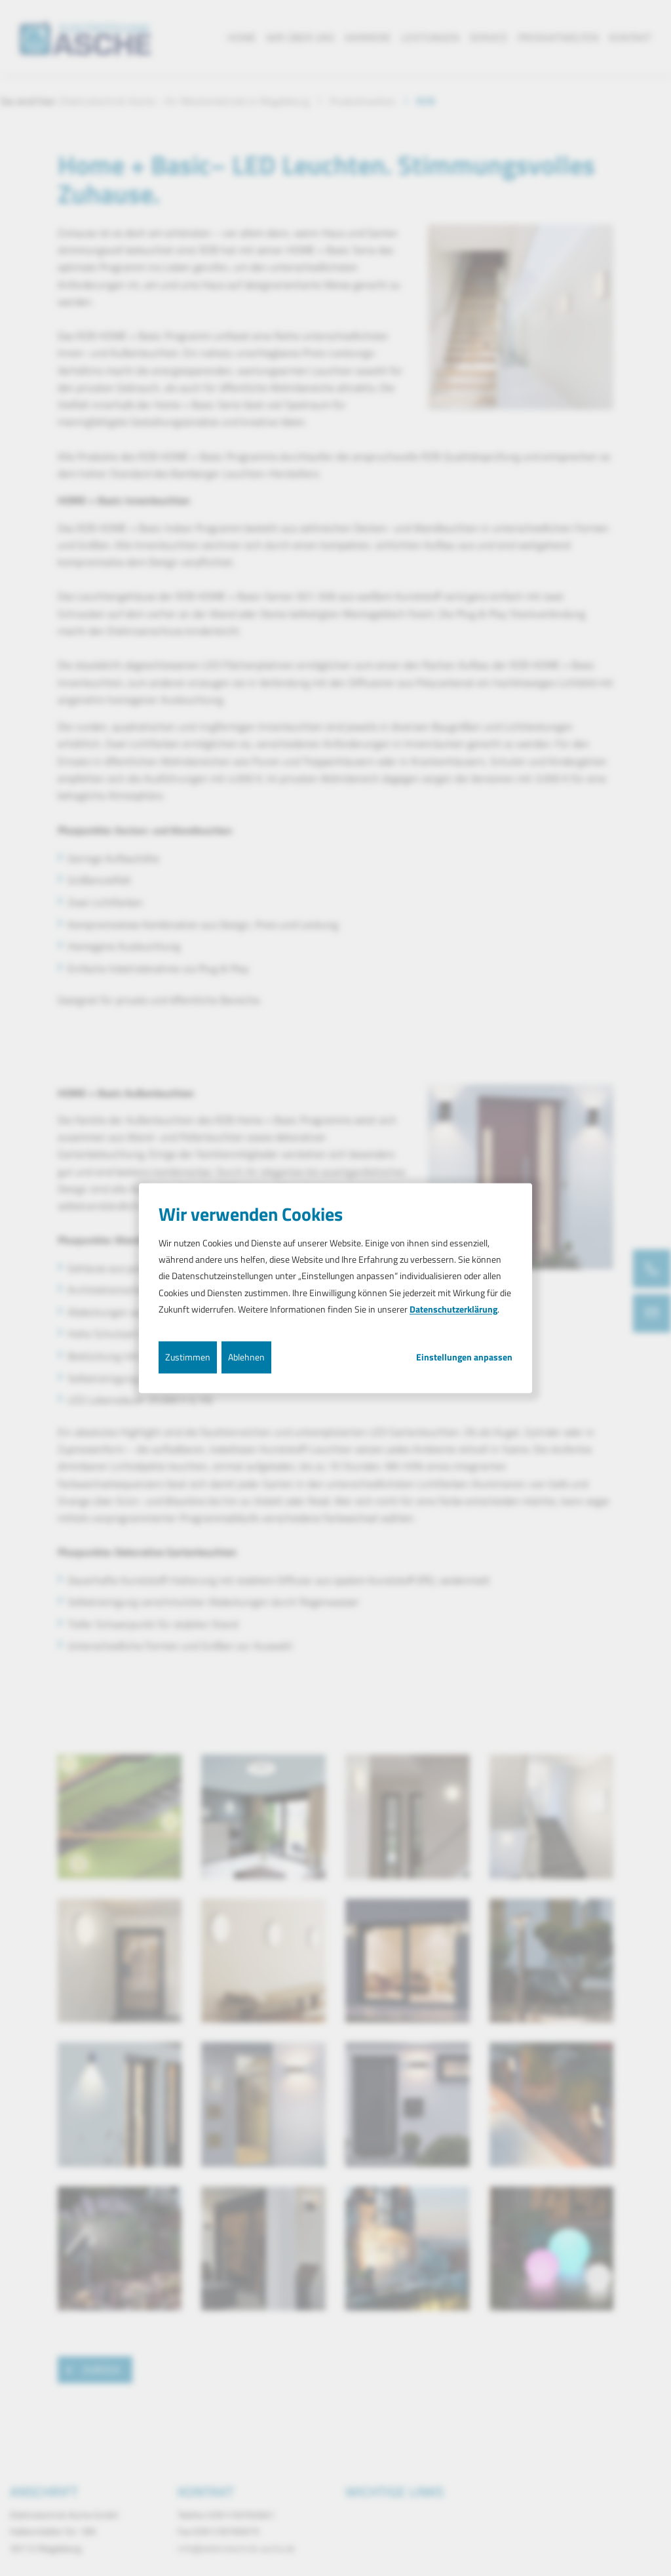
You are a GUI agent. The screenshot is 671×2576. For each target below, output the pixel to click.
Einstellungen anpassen (464, 1357)
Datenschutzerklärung (453, 1309)
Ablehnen (246, 1357)
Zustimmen (187, 1357)
